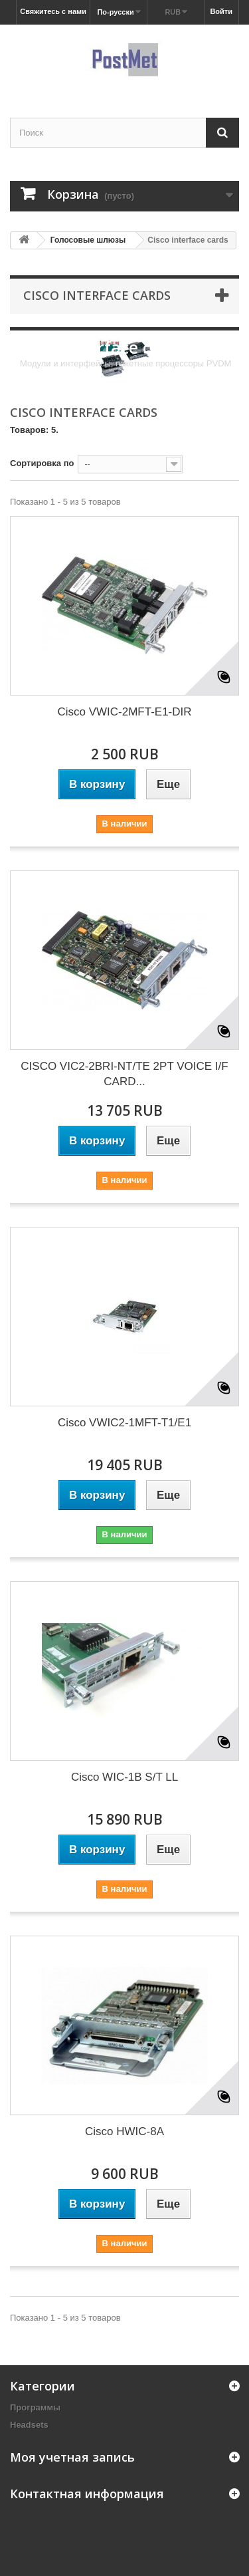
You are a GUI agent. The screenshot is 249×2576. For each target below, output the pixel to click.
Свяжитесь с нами (53, 11)
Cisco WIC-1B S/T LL (124, 1777)
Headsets (29, 2425)
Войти (221, 11)
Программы (35, 2407)
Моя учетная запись (72, 2457)
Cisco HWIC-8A (124, 2131)
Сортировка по (42, 463)
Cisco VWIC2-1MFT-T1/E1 (124, 1422)
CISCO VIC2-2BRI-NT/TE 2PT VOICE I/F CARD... (124, 1074)
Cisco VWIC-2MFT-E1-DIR (124, 712)
